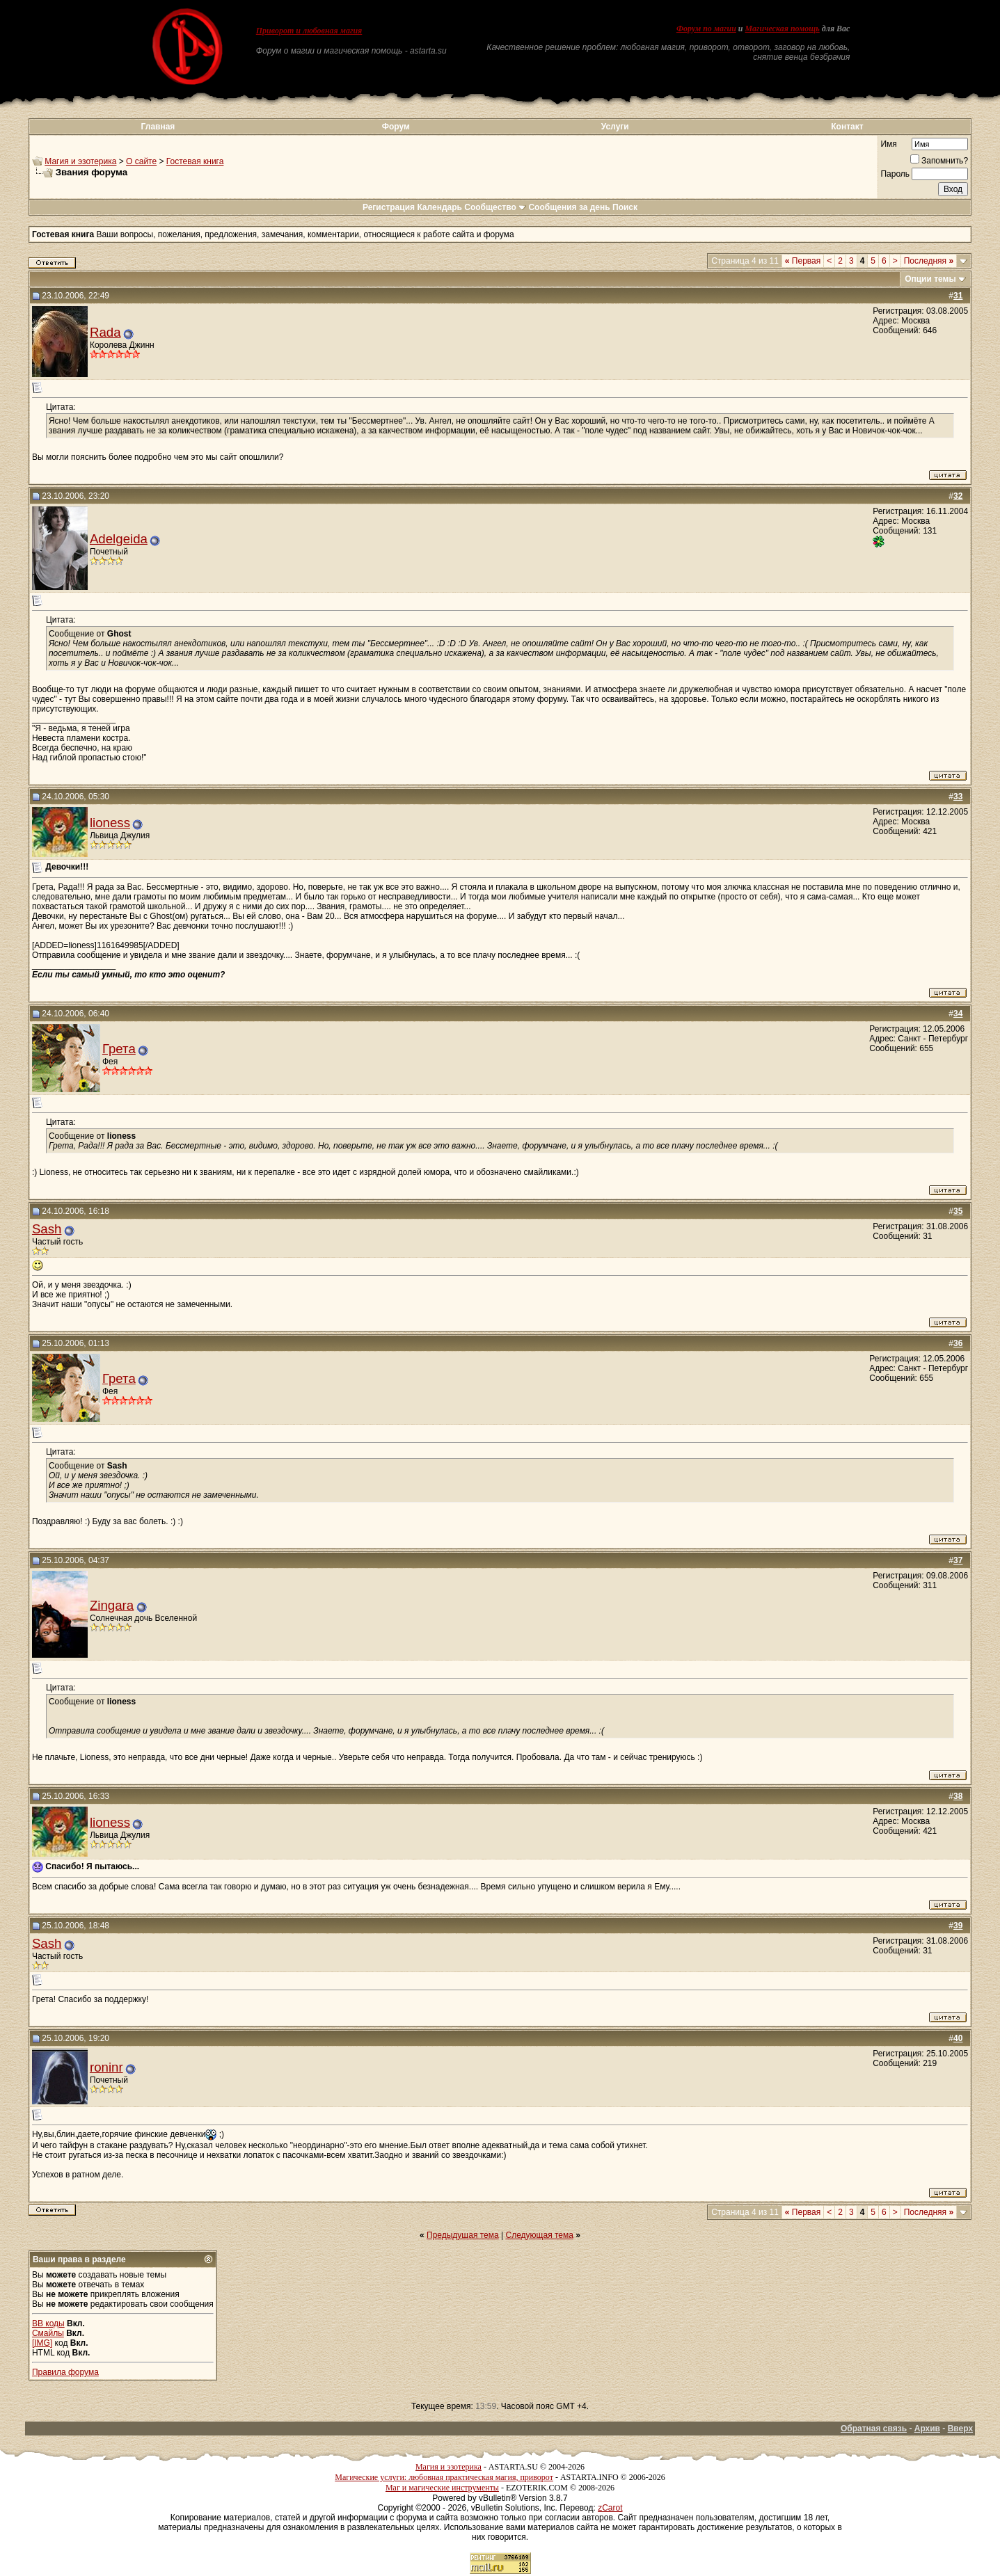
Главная (158, 126)
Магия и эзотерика (80, 161)
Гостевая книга (195, 161)
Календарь (439, 207)
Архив (927, 2428)
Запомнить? (939, 161)
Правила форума (65, 2372)
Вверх (960, 2428)
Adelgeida (119, 538)
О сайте (141, 161)
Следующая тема (539, 2235)
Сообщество (495, 207)
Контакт (847, 126)
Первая (802, 261)
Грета (119, 1048)
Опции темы (930, 279)
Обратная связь (874, 2428)
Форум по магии (706, 28)
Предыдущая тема (463, 2235)
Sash (47, 1229)
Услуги (615, 126)
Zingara (112, 1605)
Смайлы (48, 2333)
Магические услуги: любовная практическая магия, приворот (444, 2477)
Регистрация (389, 207)
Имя (888, 144)
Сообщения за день (569, 207)
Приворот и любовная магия (309, 30)
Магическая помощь (782, 28)
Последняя (928, 261)
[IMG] (42, 2343)
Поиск (624, 207)
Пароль (895, 174)
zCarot (610, 2508)
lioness (110, 822)
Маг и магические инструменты (442, 2488)
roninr (106, 2067)
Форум (396, 126)
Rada (105, 332)
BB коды (48, 2323)
